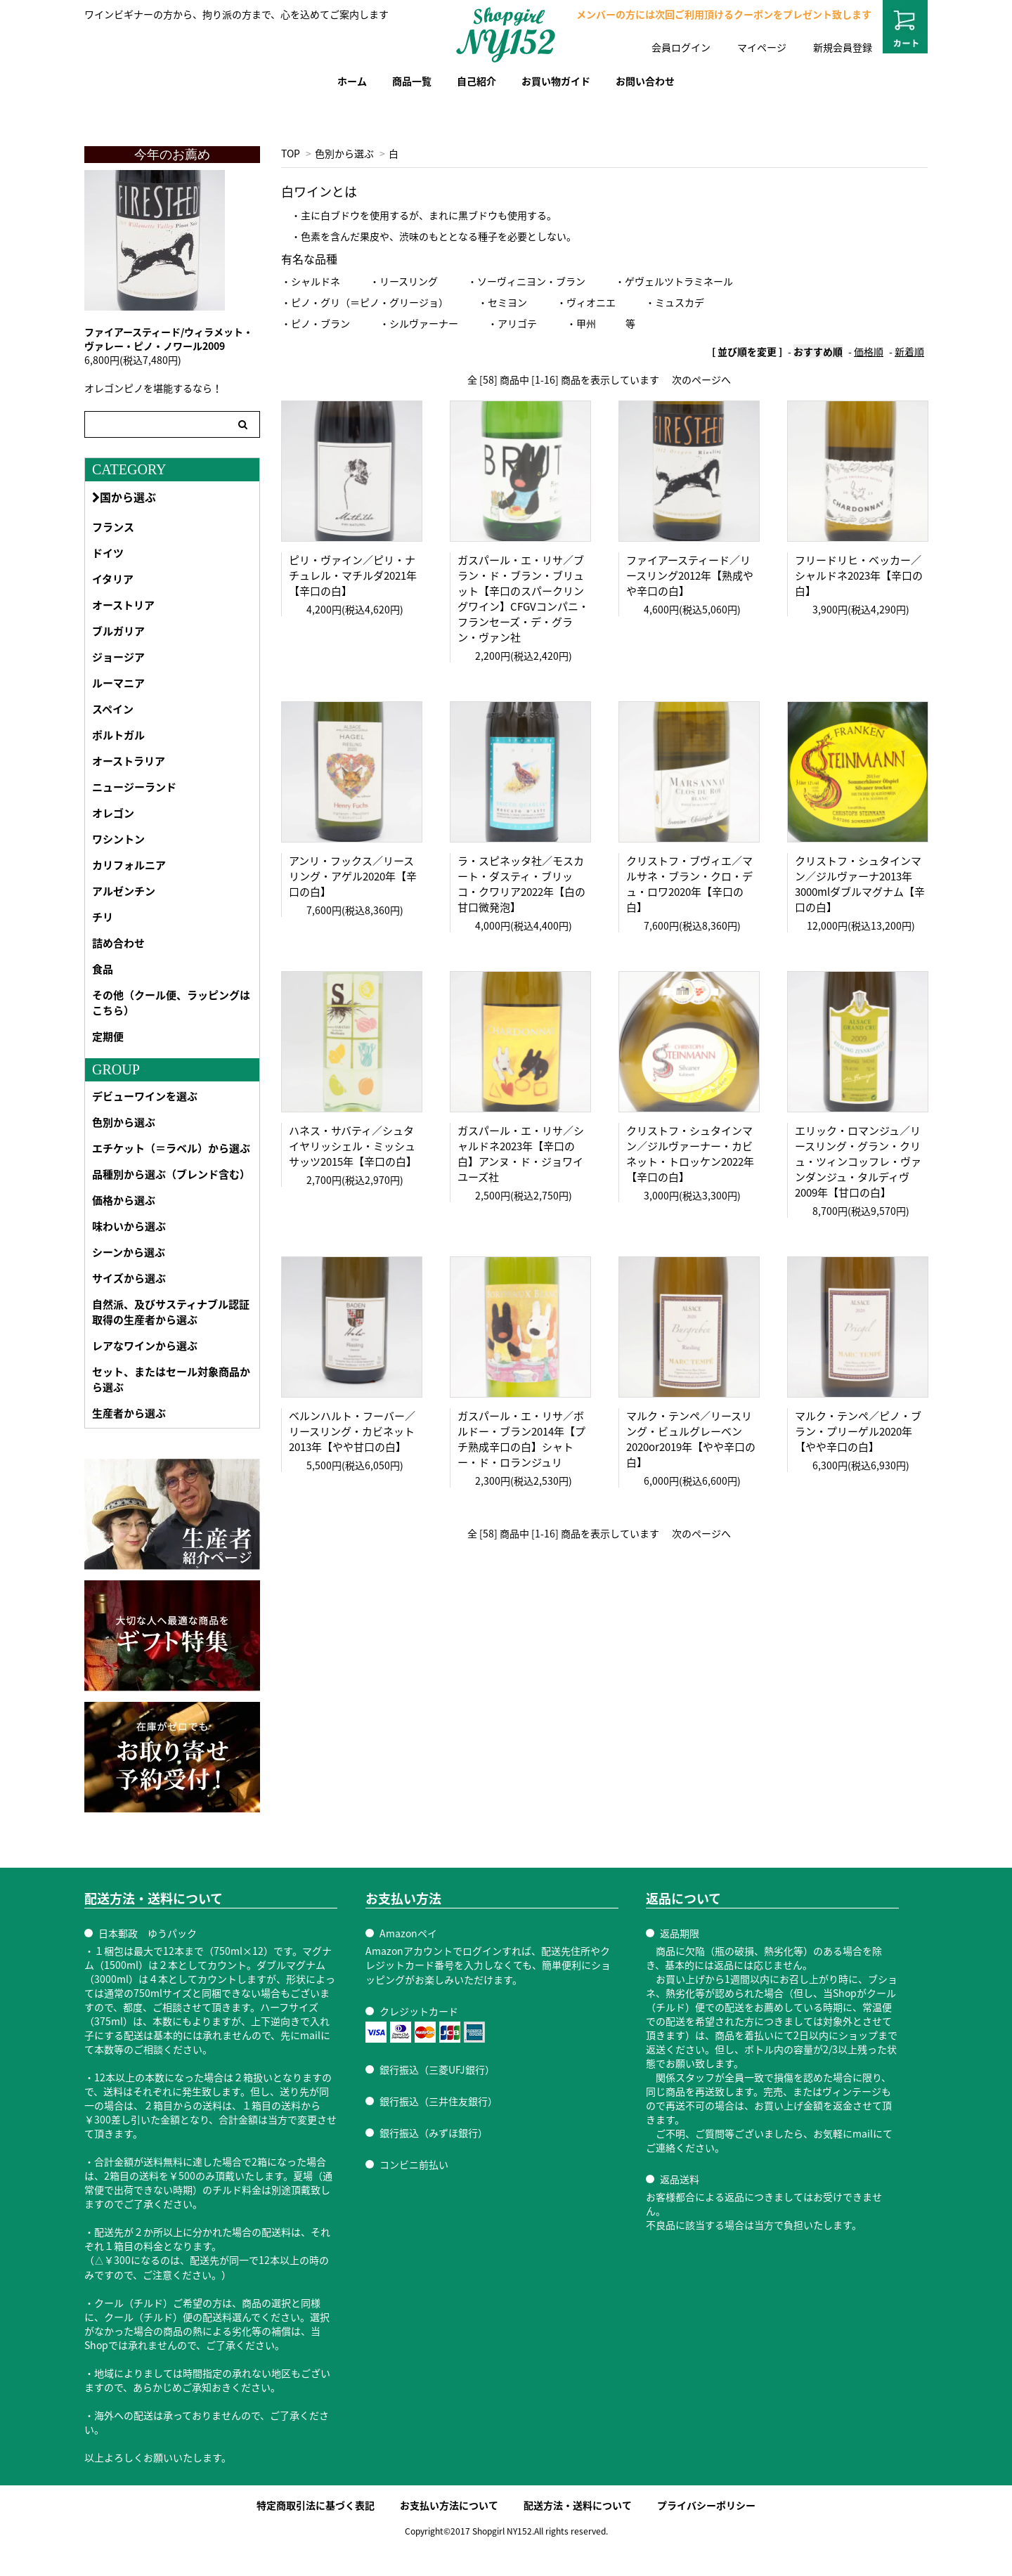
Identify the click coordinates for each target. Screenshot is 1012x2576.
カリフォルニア (129, 865)
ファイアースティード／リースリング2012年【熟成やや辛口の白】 (689, 575)
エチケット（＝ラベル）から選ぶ (171, 1148)
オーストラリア (128, 761)
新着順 (909, 351)
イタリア (113, 579)
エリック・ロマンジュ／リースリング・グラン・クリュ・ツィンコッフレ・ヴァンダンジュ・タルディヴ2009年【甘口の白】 (858, 1161)
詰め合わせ (118, 943)
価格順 (868, 351)
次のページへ (701, 379)
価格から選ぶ (123, 1200)
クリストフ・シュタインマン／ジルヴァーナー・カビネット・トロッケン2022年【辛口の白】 (690, 1154)
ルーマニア (118, 683)
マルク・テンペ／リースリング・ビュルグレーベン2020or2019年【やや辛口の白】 (690, 1439)
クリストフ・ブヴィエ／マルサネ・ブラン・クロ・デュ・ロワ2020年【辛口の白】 (689, 884)
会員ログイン (681, 47)
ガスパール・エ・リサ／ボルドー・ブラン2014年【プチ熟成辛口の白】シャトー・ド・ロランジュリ (521, 1439)
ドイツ (108, 553)
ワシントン (118, 839)
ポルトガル (118, 735)
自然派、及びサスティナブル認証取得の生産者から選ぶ (170, 1311)
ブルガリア (118, 631)
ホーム (352, 81)
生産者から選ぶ (129, 1413)
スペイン (113, 709)
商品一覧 (412, 81)
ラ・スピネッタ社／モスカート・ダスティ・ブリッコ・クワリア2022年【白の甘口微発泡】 (521, 884)
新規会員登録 (842, 47)
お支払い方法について (449, 2505)
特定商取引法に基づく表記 (316, 2505)
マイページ (761, 47)
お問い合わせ (645, 81)
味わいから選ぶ (129, 1226)
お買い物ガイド (555, 81)
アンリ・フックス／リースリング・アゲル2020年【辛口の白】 (353, 876)
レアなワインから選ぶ (144, 1345)
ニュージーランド (134, 787)
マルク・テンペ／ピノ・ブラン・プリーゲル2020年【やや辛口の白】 (858, 1431)
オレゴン (113, 813)
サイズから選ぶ (129, 1278)
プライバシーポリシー (706, 2505)
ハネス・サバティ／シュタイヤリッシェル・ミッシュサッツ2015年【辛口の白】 (353, 1146)
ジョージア (118, 657)
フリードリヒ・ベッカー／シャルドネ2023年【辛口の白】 (859, 575)
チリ (102, 917)
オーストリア (123, 605)
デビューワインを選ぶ (144, 1096)
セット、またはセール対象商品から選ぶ (171, 1379)
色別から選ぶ (344, 153)
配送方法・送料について (578, 2505)
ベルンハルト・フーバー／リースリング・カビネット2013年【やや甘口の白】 (352, 1431)
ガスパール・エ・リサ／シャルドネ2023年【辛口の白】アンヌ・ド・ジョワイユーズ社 (521, 1154)
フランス (113, 527)
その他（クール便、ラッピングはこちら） (171, 1002)
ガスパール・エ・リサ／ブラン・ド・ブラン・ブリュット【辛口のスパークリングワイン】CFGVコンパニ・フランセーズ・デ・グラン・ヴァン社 (523, 598)
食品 (102, 969)
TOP (290, 153)
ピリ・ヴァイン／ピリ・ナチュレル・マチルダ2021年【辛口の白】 (353, 575)
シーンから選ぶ (128, 1252)
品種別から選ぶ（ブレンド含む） (171, 1174)
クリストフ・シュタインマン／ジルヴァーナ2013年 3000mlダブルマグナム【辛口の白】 (860, 884)
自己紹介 (476, 81)
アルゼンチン (123, 891)
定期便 (108, 1036)
